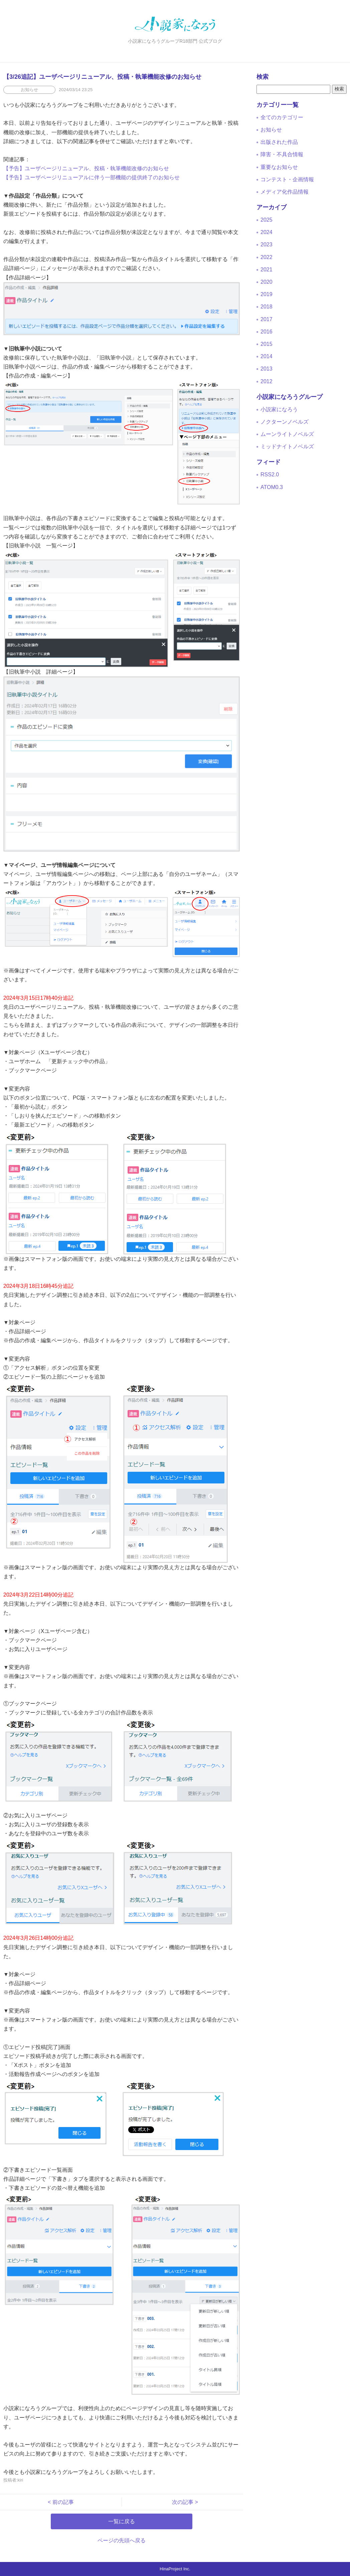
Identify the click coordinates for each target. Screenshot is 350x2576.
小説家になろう (279, 409)
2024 (266, 232)
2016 (266, 331)
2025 (266, 220)
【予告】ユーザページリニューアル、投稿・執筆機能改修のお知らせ (86, 168)
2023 (266, 244)
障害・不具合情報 (281, 154)
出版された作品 (279, 142)
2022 (266, 257)
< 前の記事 (63, 2502)
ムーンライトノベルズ (287, 434)
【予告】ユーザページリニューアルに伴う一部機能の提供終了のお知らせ (91, 177)
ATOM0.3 (271, 487)
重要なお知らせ (279, 167)
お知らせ (271, 130)
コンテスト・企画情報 (287, 179)
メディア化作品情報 (284, 192)
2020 (266, 282)
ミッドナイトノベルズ (287, 446)
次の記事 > (182, 2502)
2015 (266, 344)
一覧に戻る (121, 2521)
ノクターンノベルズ (284, 422)
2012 (266, 381)
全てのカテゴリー (281, 117)
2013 (266, 369)
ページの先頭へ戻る (122, 2540)
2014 (266, 356)
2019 (266, 294)
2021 (266, 269)
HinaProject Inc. (175, 2568)
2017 (266, 319)
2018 (266, 306)
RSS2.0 (269, 474)
